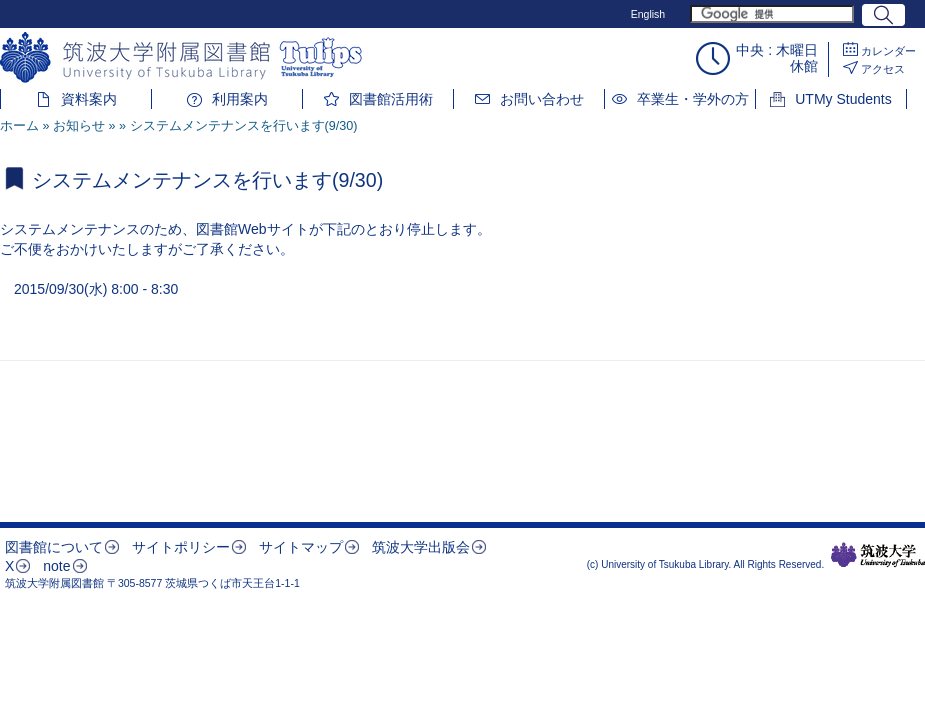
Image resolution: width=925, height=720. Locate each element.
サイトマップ (301, 547)
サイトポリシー (181, 547)
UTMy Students (843, 99)
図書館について (54, 547)
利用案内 (240, 99)
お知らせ (79, 126)
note (56, 566)
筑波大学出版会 (421, 547)
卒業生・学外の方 (693, 99)
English (648, 14)
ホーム (19, 126)
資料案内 (89, 99)
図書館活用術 (391, 99)
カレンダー (888, 51)
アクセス (883, 69)
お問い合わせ (542, 99)
